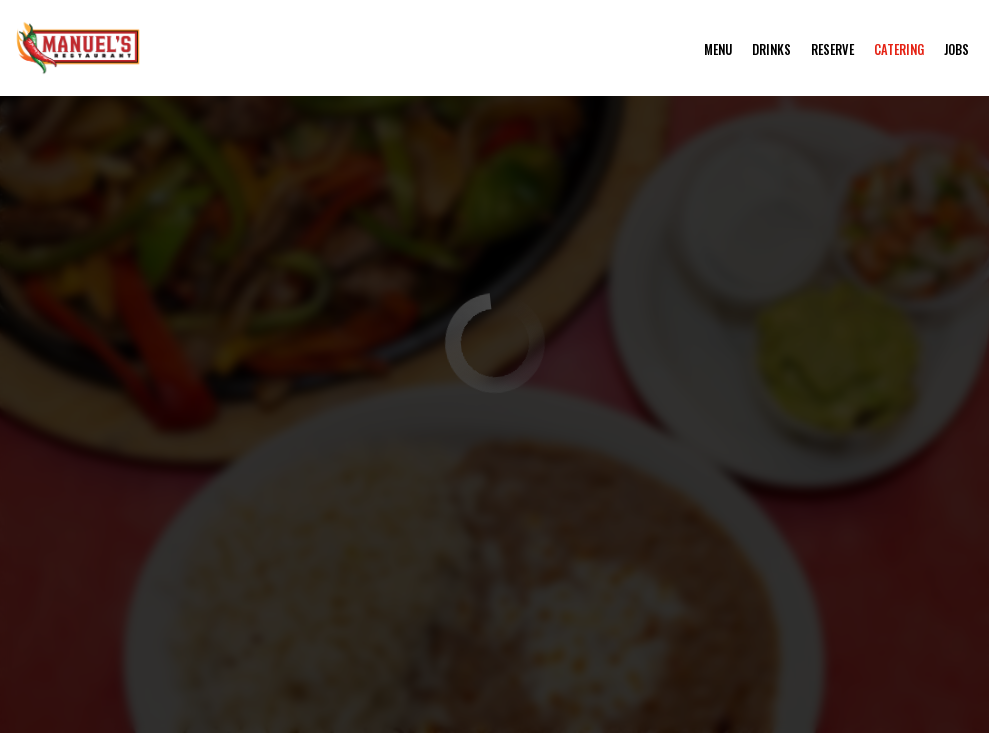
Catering (899, 49)
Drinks (771, 49)
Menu (718, 49)
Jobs (956, 49)
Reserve (832, 49)
